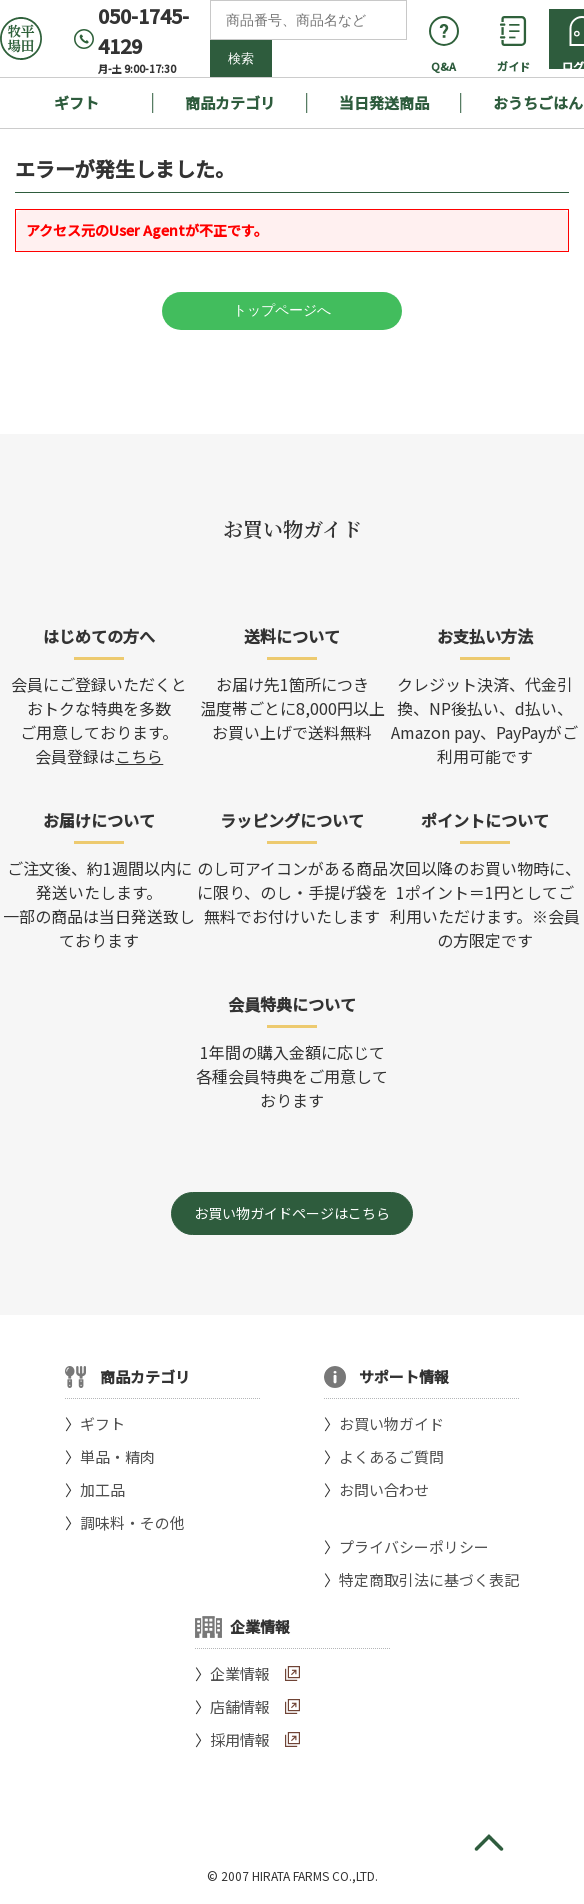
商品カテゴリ (230, 102)
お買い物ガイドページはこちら (292, 1213)
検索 (241, 58)
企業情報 (240, 1673)
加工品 (102, 1489)
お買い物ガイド (391, 1423)
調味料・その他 (132, 1522)
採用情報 (240, 1739)
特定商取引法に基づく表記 (429, 1579)
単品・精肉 (117, 1456)
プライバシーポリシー (414, 1546)
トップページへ (282, 310)
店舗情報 (240, 1706)
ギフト (76, 102)
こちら (139, 756)
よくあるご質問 (391, 1456)
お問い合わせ (384, 1489)
